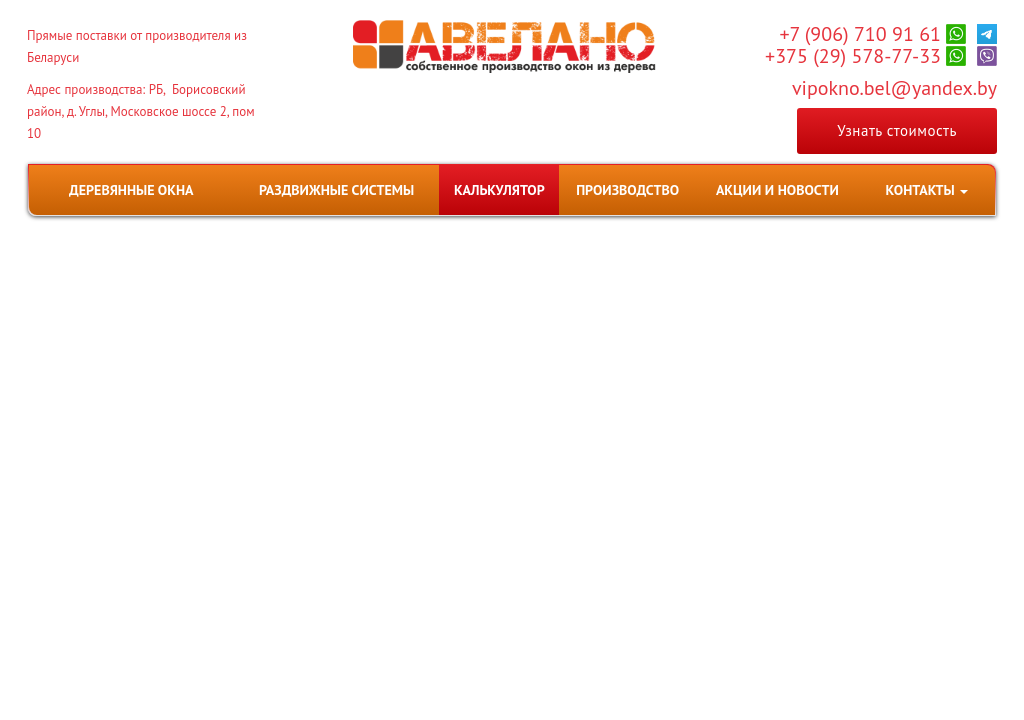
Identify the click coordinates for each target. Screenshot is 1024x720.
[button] (927, 190)
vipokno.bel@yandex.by (894, 88)
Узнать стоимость (897, 130)
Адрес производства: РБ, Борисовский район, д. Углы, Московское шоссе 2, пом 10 (141, 111)
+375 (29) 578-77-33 (853, 56)
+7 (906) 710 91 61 (859, 34)
